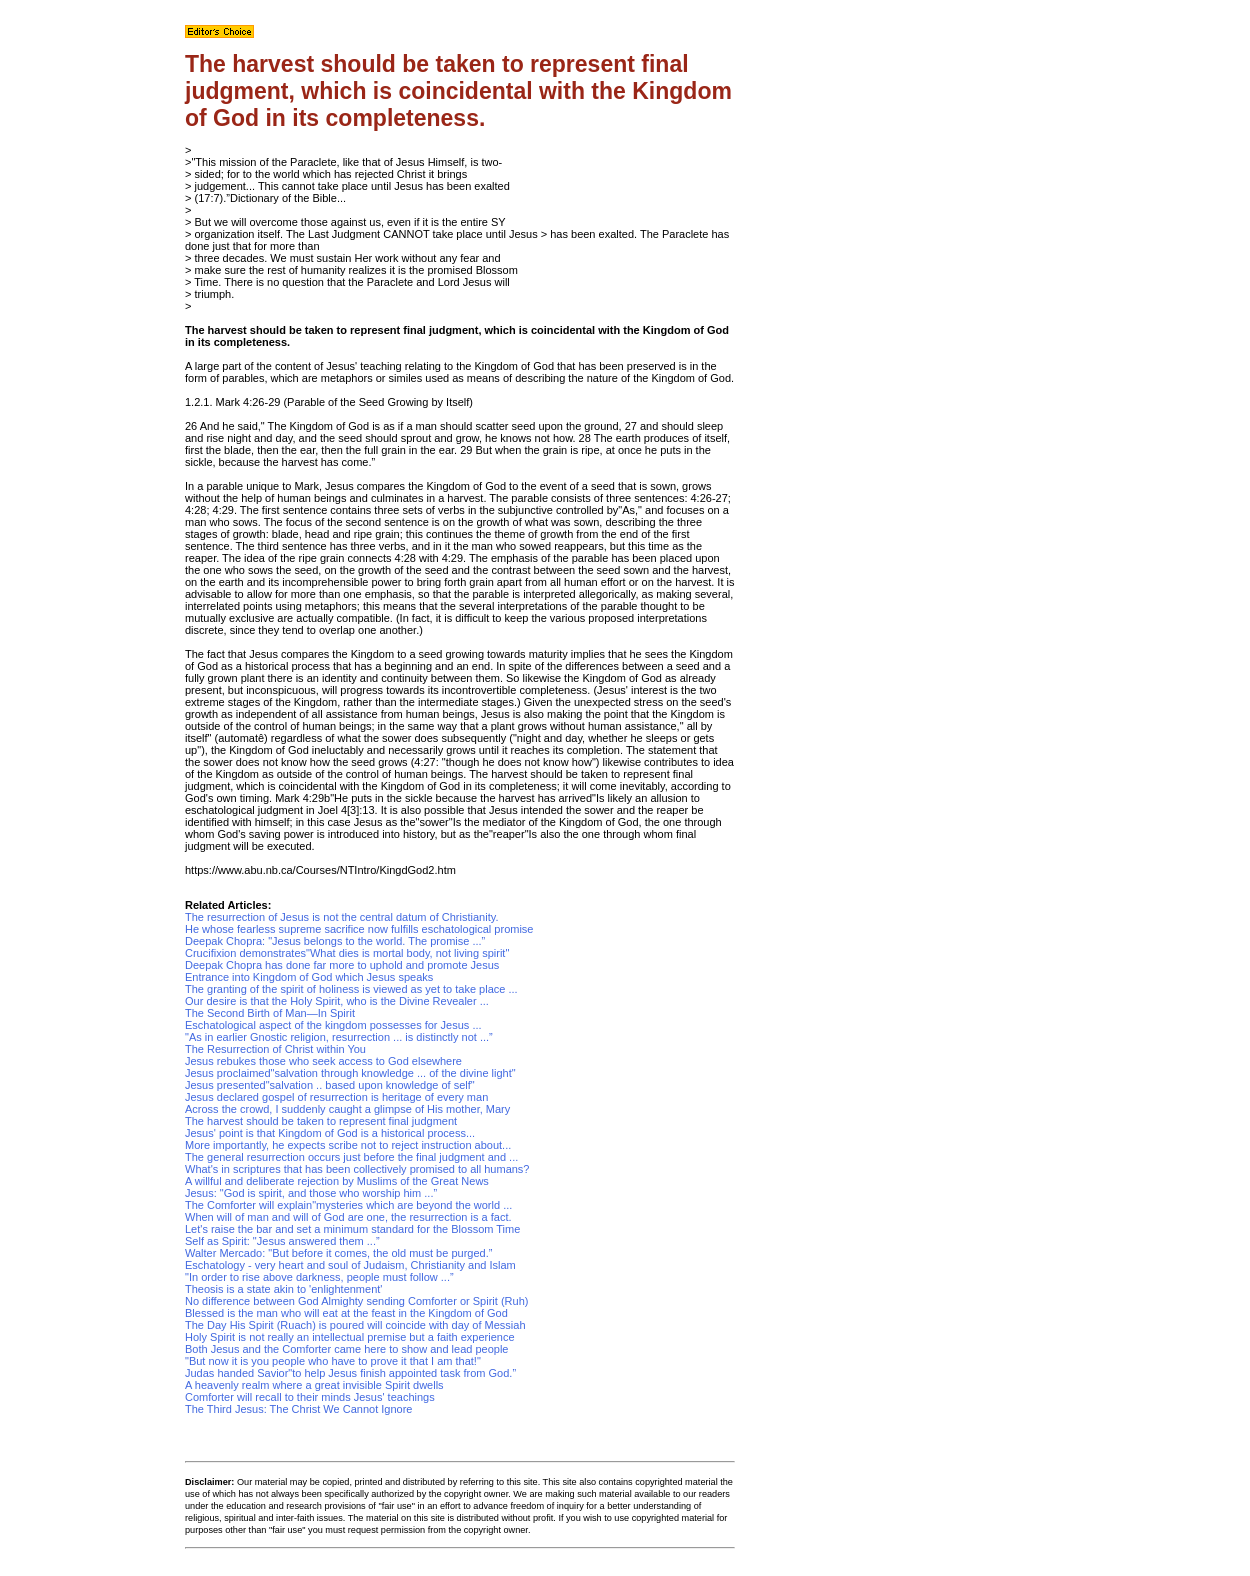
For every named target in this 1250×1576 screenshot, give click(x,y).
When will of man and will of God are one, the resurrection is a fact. (348, 1217)
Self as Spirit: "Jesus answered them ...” (282, 1241)
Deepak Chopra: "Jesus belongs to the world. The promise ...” (335, 941)
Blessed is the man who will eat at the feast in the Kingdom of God (346, 1313)
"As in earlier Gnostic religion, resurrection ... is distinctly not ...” (339, 1037)
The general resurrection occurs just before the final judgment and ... (351, 1157)
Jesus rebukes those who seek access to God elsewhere (323, 1061)
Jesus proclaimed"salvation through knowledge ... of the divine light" (350, 1073)
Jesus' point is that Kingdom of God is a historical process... (330, 1133)
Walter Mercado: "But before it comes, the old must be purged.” (338, 1253)
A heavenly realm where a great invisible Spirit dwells (314, 1385)
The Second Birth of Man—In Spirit (270, 1013)
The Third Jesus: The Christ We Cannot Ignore (298, 1409)
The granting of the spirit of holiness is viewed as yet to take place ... (351, 989)
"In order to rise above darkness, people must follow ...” (319, 1277)
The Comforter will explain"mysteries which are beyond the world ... (348, 1205)
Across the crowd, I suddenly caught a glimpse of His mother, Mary (347, 1109)
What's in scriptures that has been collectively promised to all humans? (357, 1169)
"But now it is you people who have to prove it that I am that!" (333, 1361)
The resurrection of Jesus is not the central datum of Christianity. (341, 917)
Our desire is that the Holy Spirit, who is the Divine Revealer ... (337, 1001)
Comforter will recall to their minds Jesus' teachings (310, 1397)
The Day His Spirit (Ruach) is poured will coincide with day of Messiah (355, 1325)
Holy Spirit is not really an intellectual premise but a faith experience (350, 1337)
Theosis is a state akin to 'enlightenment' (283, 1289)
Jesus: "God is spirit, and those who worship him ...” (311, 1193)
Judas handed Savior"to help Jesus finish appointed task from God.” (350, 1373)
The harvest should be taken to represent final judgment (321, 1121)
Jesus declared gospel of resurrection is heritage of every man (336, 1097)
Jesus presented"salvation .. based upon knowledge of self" (330, 1085)
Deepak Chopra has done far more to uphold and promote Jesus (342, 965)
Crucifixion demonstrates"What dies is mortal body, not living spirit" (347, 953)
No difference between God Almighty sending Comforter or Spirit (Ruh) (356, 1301)
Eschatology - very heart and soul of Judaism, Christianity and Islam (350, 1265)
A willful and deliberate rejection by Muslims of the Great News (337, 1181)
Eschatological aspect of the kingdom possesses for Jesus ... (333, 1025)
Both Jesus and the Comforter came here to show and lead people (346, 1349)
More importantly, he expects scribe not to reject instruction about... (348, 1145)
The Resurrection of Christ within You (275, 1049)
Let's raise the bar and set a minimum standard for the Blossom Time (352, 1229)
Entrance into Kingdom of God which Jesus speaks (309, 977)
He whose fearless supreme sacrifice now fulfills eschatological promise (359, 929)
